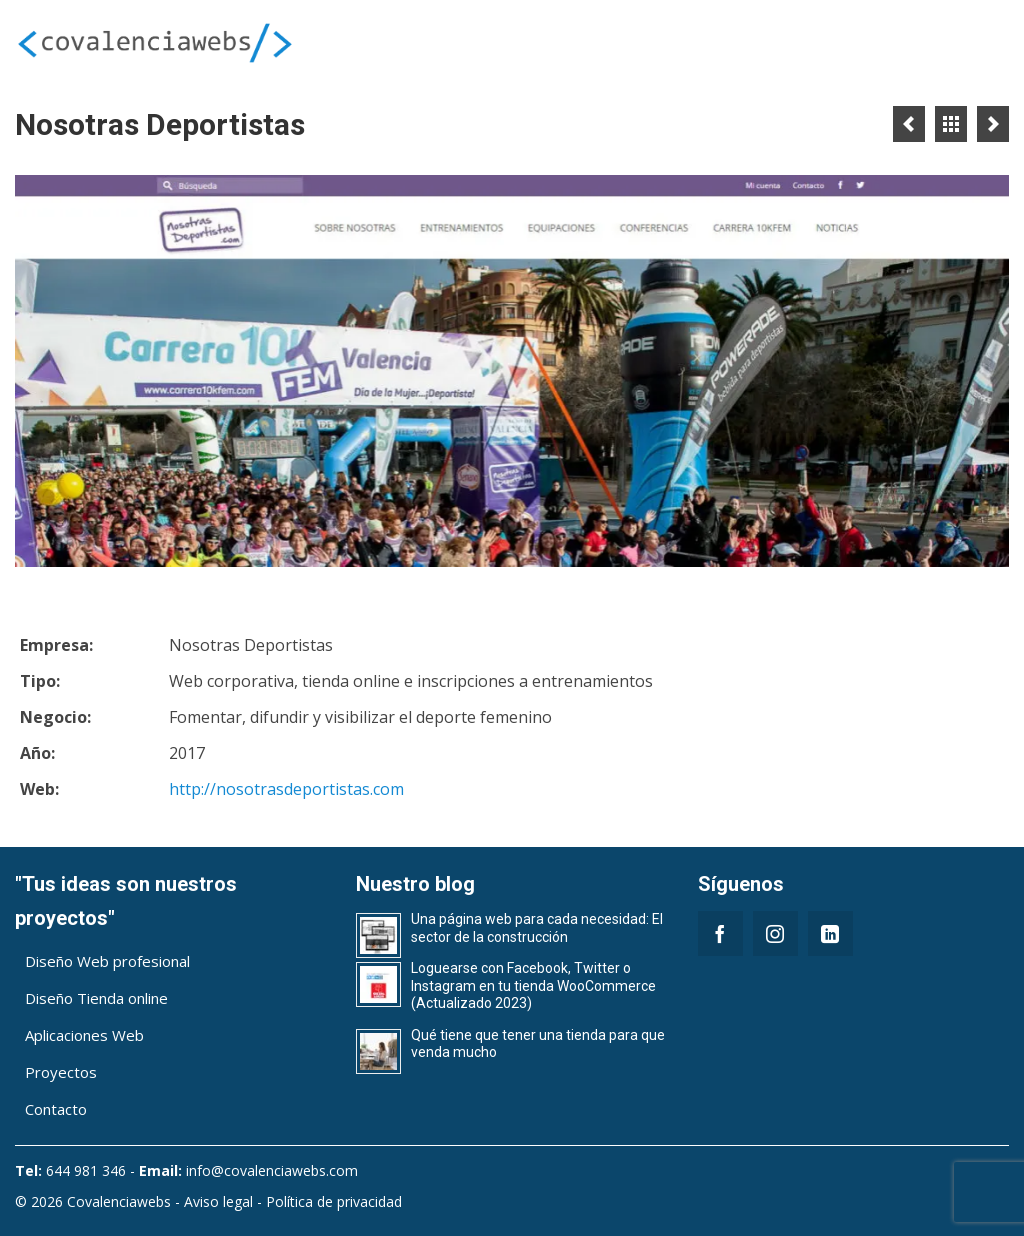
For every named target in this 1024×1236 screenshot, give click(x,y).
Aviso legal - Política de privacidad (293, 1201)
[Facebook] (720, 933)
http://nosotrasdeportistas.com (286, 789)
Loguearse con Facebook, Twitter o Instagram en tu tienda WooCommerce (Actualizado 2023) (533, 985)
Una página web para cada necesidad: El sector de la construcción (537, 928)
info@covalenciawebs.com (272, 1170)
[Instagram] (775, 933)
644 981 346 (86, 1170)
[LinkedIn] (830, 933)
